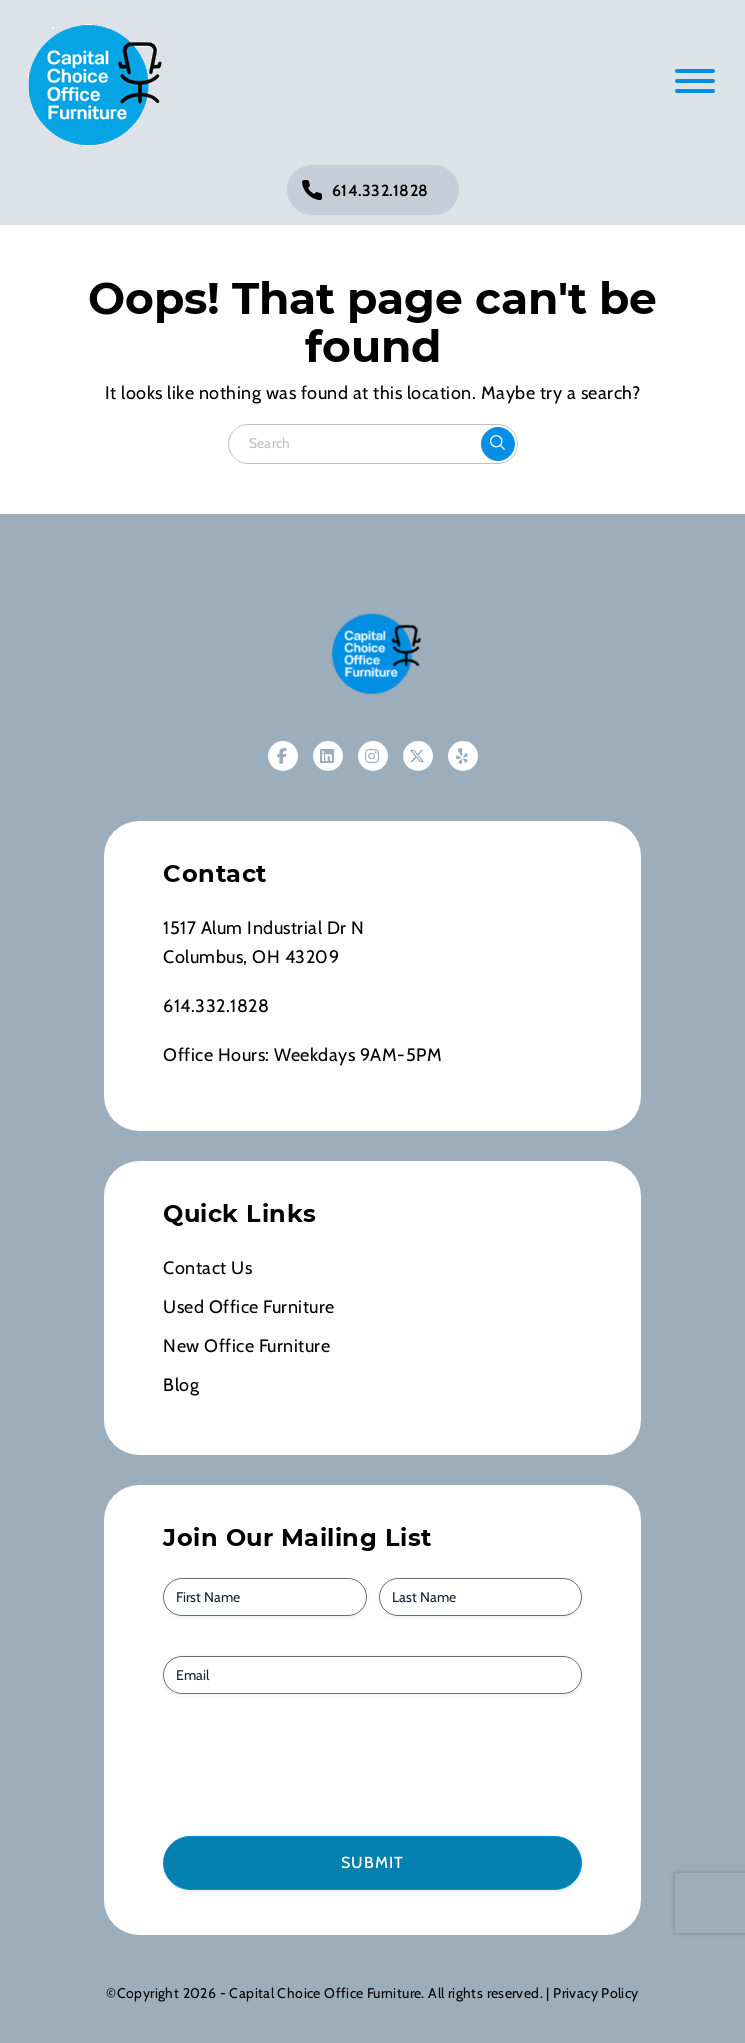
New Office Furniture (246, 1346)
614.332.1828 (380, 190)
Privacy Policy (595, 1993)
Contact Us (207, 1268)
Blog (181, 1385)
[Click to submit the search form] (498, 444)
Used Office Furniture (249, 1307)
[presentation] (277, 1763)
